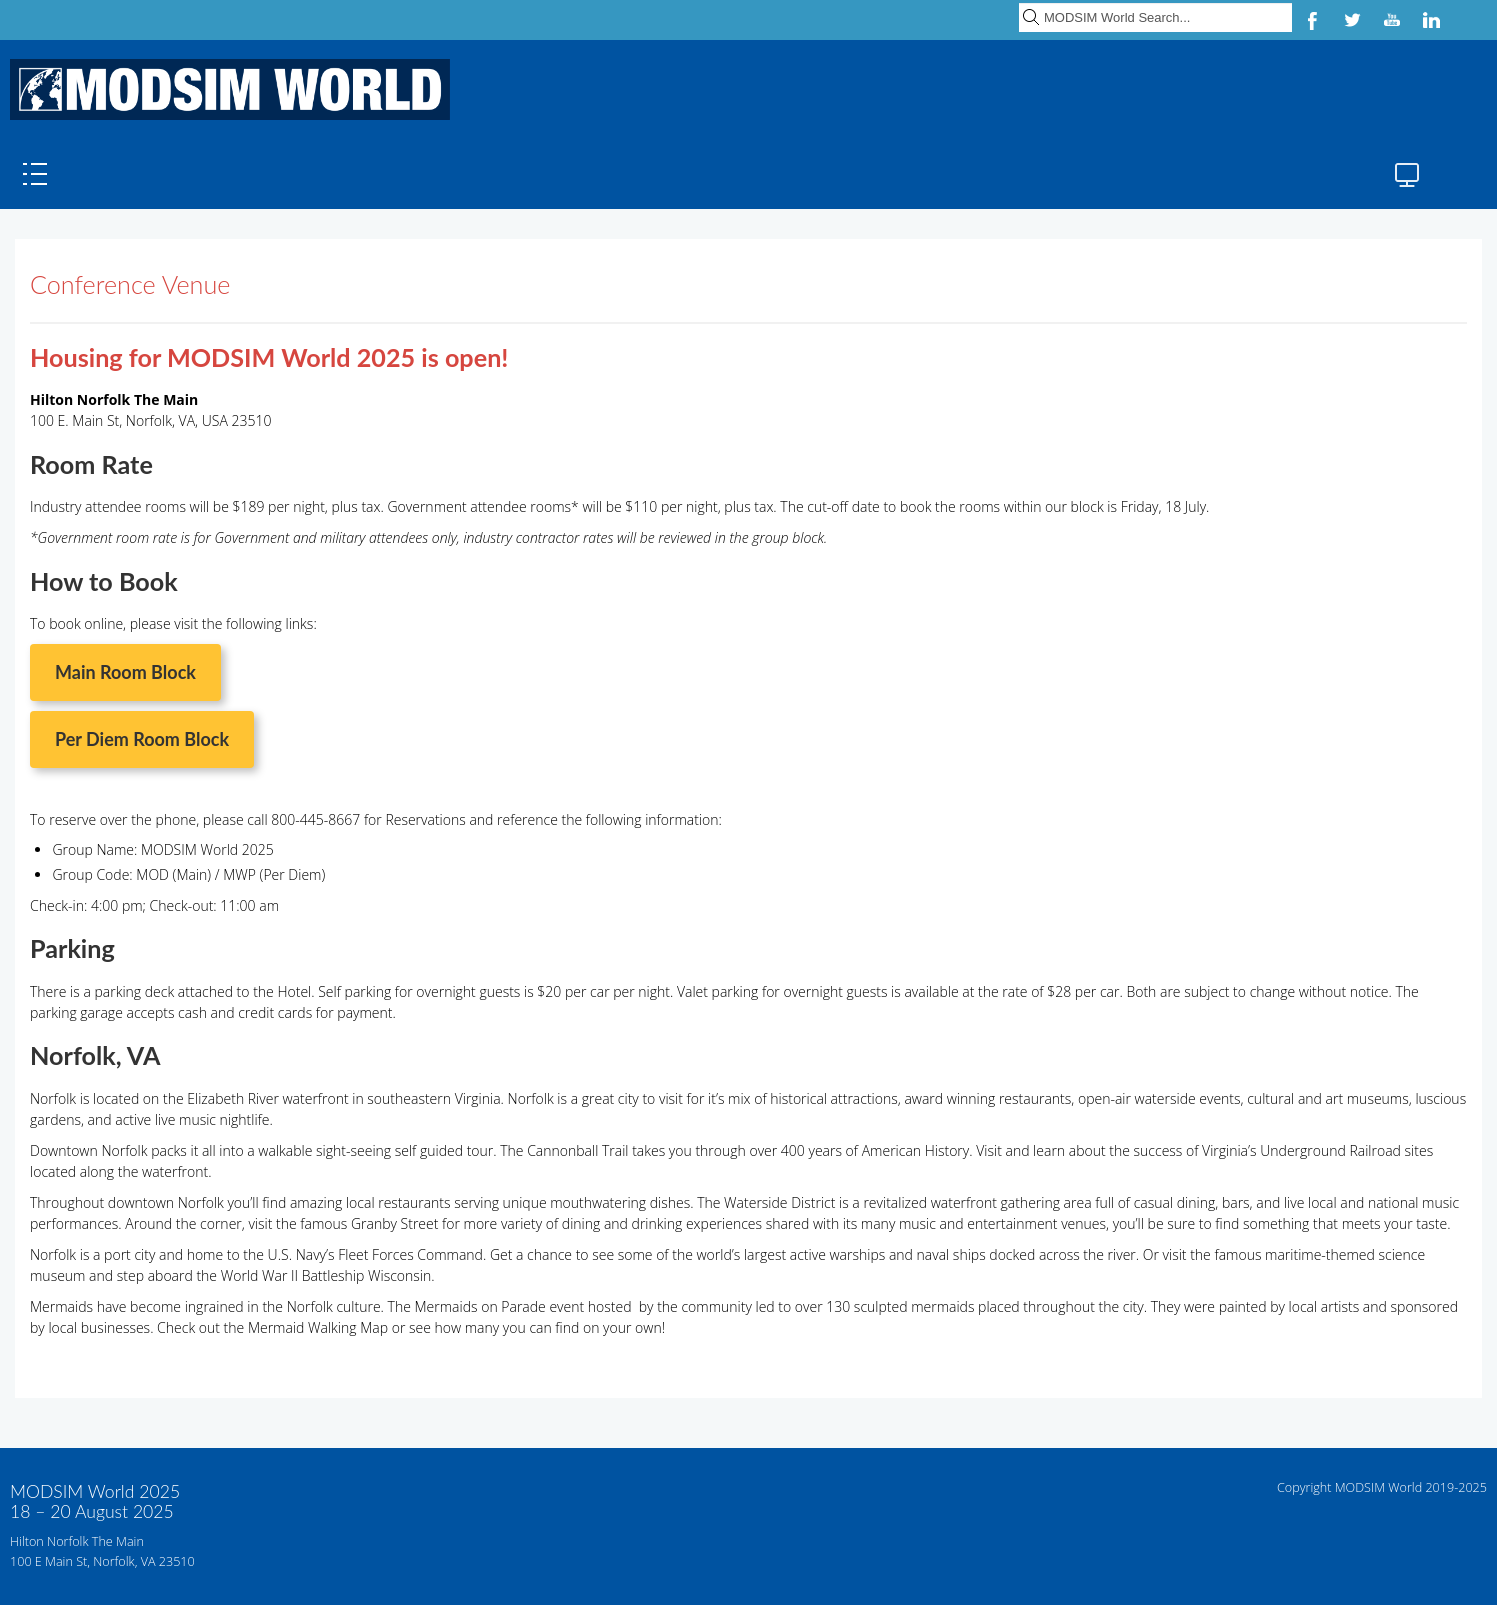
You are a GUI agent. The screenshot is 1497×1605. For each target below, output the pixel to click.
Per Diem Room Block (142, 739)
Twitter (1352, 20)
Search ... (1019, 0)
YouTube (1392, 20)
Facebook (1312, 20)
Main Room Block (125, 672)
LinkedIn (1432, 20)
